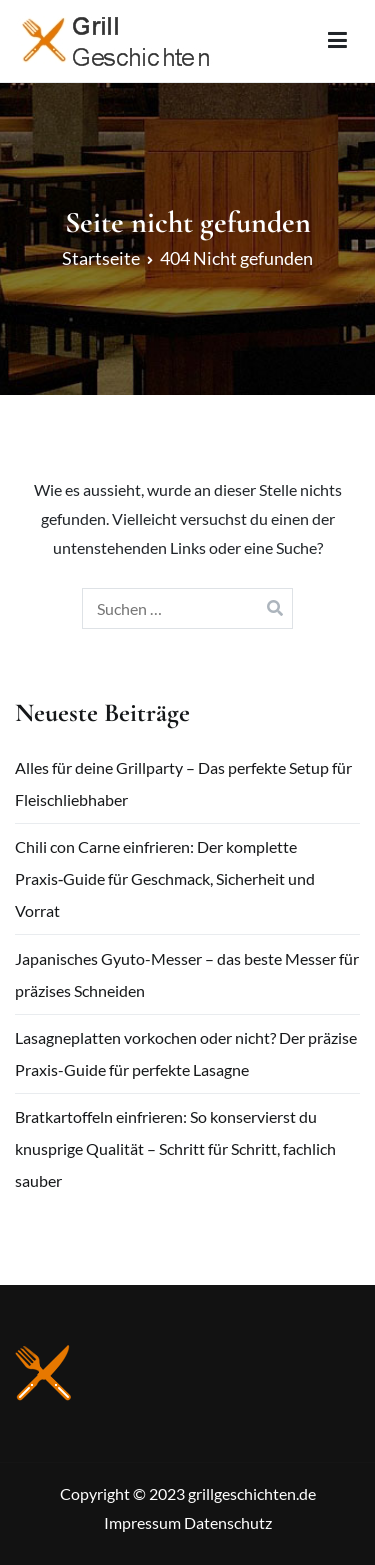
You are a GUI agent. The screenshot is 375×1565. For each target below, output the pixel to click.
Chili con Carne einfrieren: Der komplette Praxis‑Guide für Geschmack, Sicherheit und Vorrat (165, 878)
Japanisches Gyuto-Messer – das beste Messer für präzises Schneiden (187, 974)
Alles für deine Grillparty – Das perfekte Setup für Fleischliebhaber (183, 783)
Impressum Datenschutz (188, 1522)
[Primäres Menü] (337, 41)
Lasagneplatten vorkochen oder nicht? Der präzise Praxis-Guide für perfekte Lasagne (186, 1053)
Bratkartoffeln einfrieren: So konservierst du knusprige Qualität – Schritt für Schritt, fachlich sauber (175, 1148)
